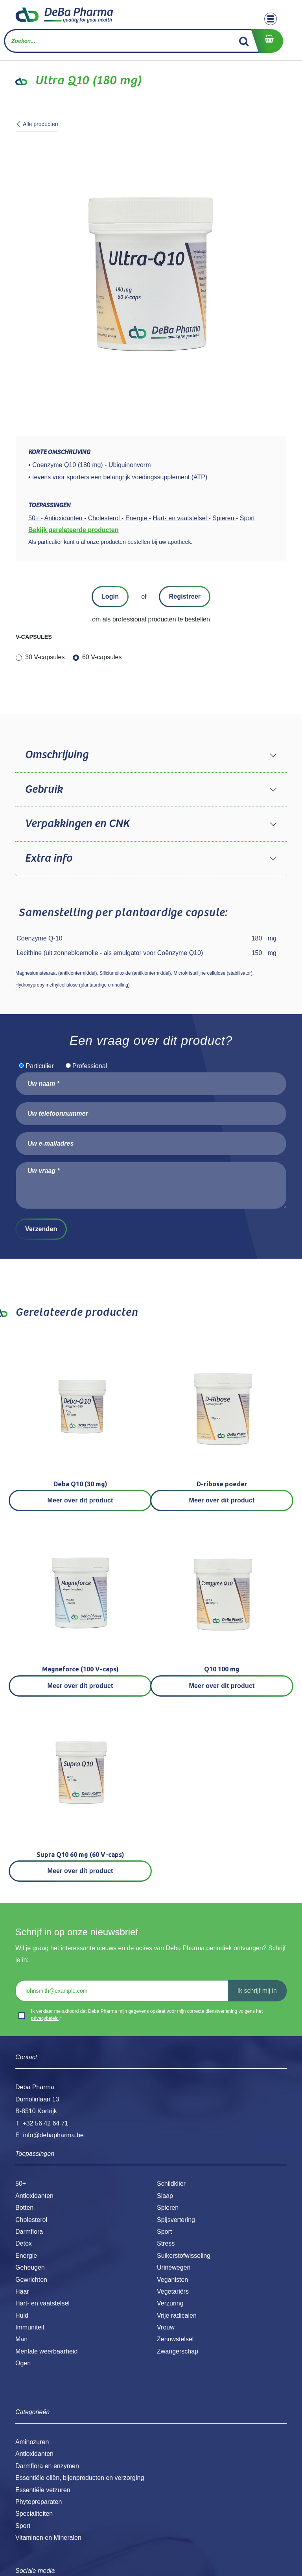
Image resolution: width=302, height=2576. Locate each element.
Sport (164, 2231)
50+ (20, 2183)
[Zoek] (244, 41)
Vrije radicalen (177, 2315)
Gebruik (44, 789)
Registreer (185, 596)
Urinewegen (173, 2267)
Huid (21, 2315)
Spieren (168, 2207)
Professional (89, 1066)
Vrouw (166, 2327)
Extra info (48, 858)
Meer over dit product (80, 1500)
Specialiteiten (34, 2513)
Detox (23, 2243)
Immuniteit (29, 2327)
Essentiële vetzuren (42, 2490)
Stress (166, 2243)
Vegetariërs (173, 2291)
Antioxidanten (34, 2195)
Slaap (165, 2195)
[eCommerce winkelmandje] (267, 41)
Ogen (23, 2363)
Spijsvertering (176, 2219)
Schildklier (171, 2183)
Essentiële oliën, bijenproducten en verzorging (79, 2477)
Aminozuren (32, 2442)
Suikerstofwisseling (183, 2255)
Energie (26, 2255)
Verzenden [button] (41, 1229)
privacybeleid (45, 2018)
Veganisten (172, 2279)
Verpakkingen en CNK (77, 824)
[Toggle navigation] (270, 19)
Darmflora (29, 2231)
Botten (24, 2207)
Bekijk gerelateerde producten (73, 530)
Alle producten (37, 124)
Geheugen (30, 2267)
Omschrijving (56, 755)
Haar (22, 2291)
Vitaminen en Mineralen (48, 2537)
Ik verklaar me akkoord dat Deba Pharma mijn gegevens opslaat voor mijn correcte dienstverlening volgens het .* (147, 2015)
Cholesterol (31, 2219)
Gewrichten (31, 2279)
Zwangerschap (177, 2351)
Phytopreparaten (38, 2501)
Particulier (39, 1066)
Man (21, 2339)
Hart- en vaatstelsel (42, 2303)
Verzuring (170, 2303)
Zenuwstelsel (175, 2339)
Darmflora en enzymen (47, 2466)
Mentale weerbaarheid (46, 2351)
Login (110, 596)
